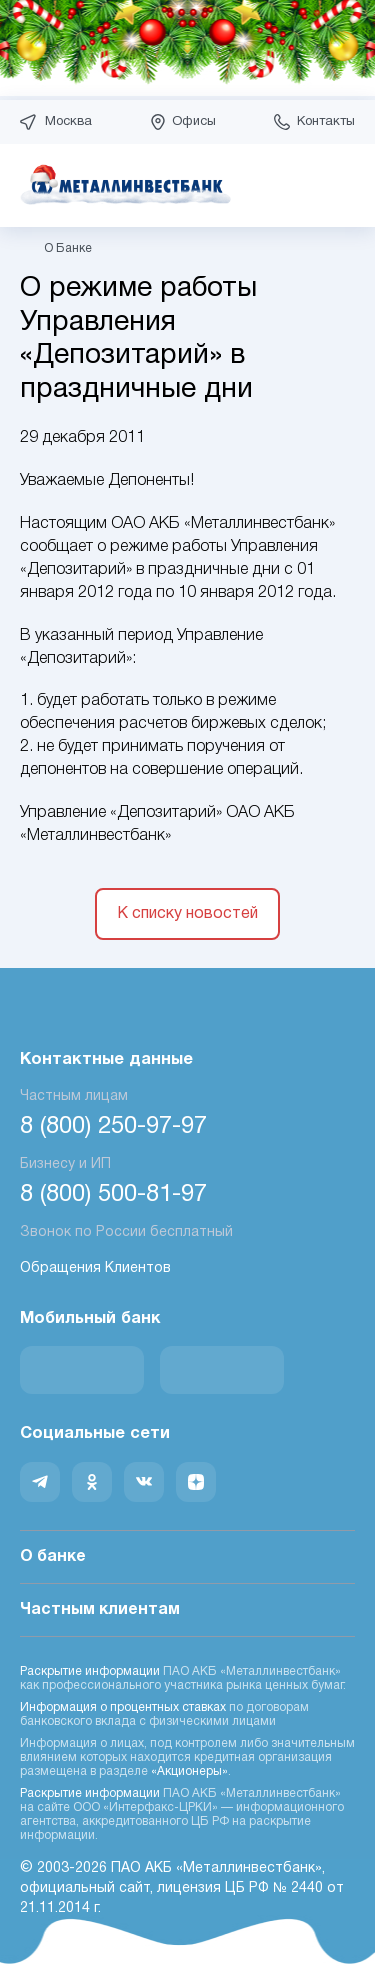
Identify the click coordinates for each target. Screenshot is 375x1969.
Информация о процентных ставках (123, 1707)
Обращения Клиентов (95, 1268)
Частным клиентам (187, 1611)
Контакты (326, 122)
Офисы (194, 122)
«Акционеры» (189, 1771)
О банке (187, 1558)
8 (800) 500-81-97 (113, 1195)
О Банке (68, 248)
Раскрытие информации (90, 1671)
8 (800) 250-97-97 (113, 1127)
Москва (68, 122)
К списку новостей (187, 914)
